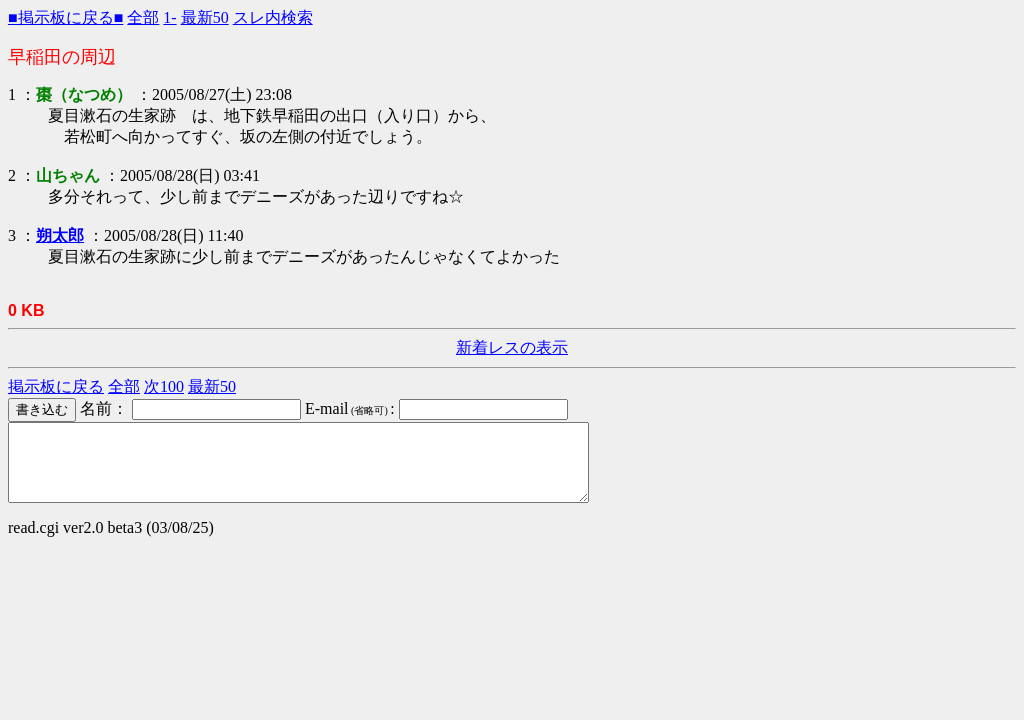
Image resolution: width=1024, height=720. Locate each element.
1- (169, 17)
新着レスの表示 (512, 347)
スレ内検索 (273, 17)
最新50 (205, 17)
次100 (164, 386)
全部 (143, 17)
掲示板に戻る (56, 386)
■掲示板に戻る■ (65, 17)
